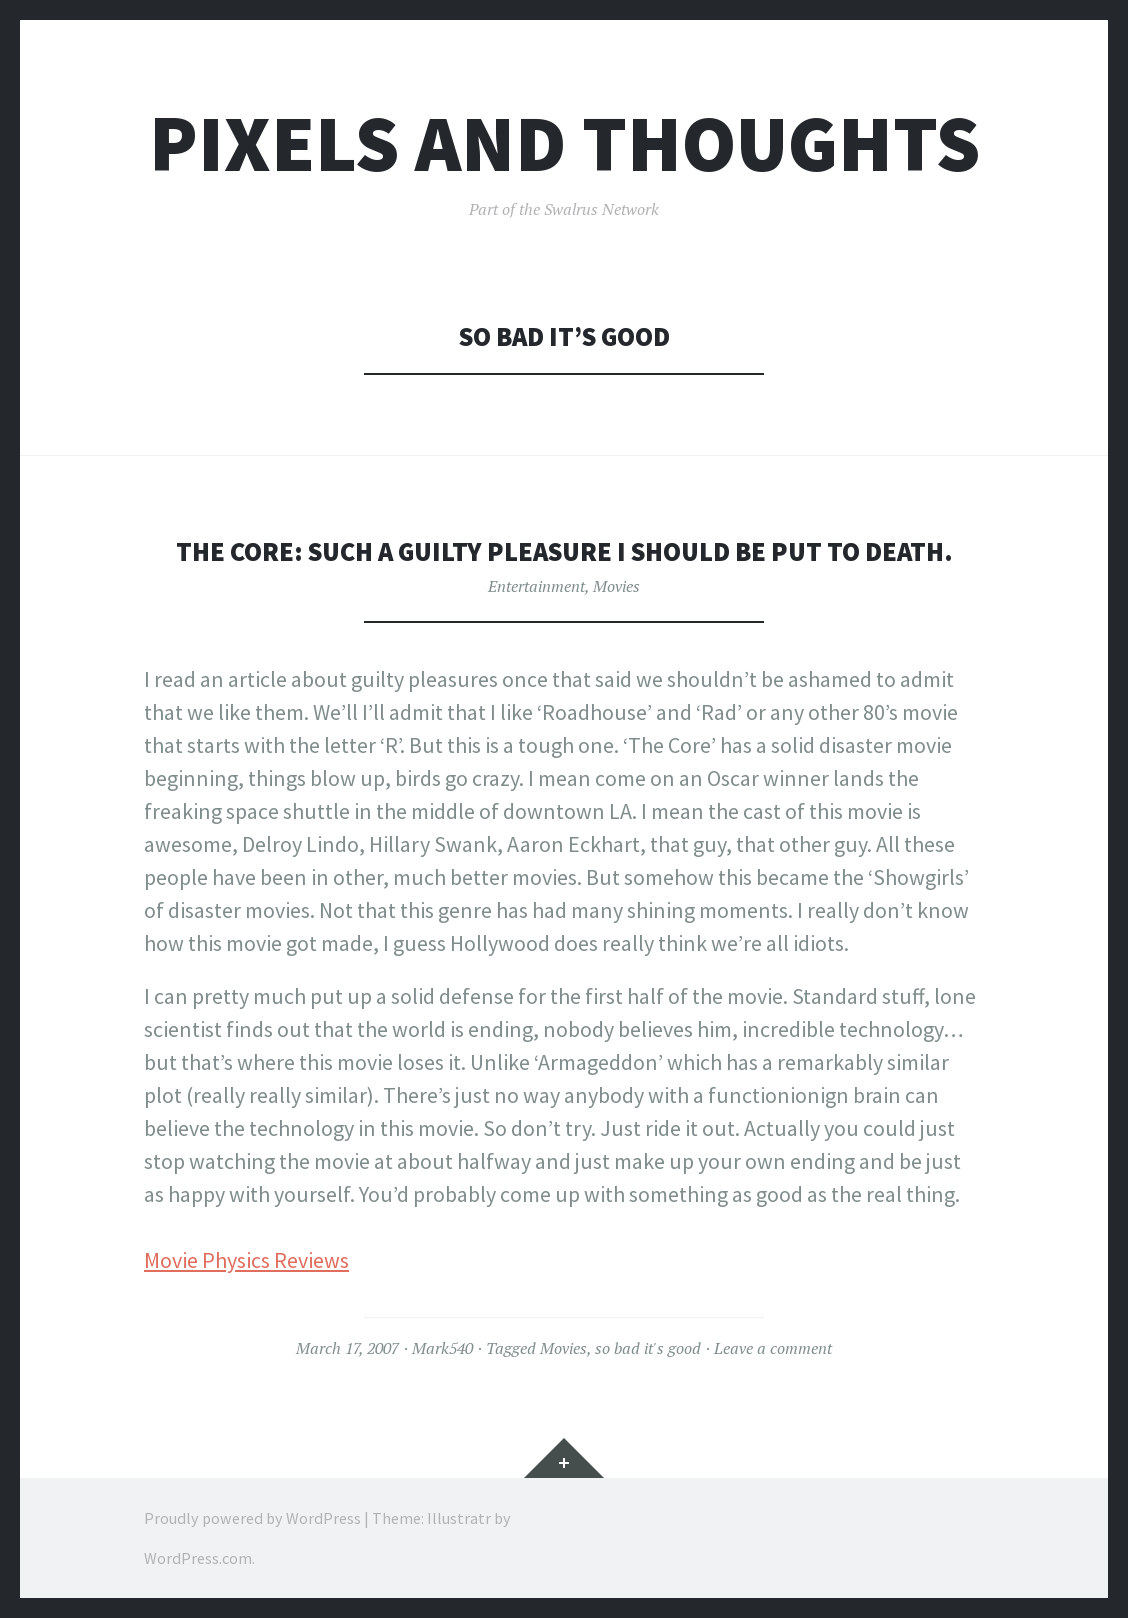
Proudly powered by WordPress (252, 1518)
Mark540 (442, 1348)
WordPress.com (198, 1558)
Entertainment (536, 586)
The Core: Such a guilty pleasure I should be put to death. (564, 551)
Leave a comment (773, 1348)
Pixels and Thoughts (564, 143)
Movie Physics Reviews (246, 1260)
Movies (616, 586)
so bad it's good (648, 1348)
